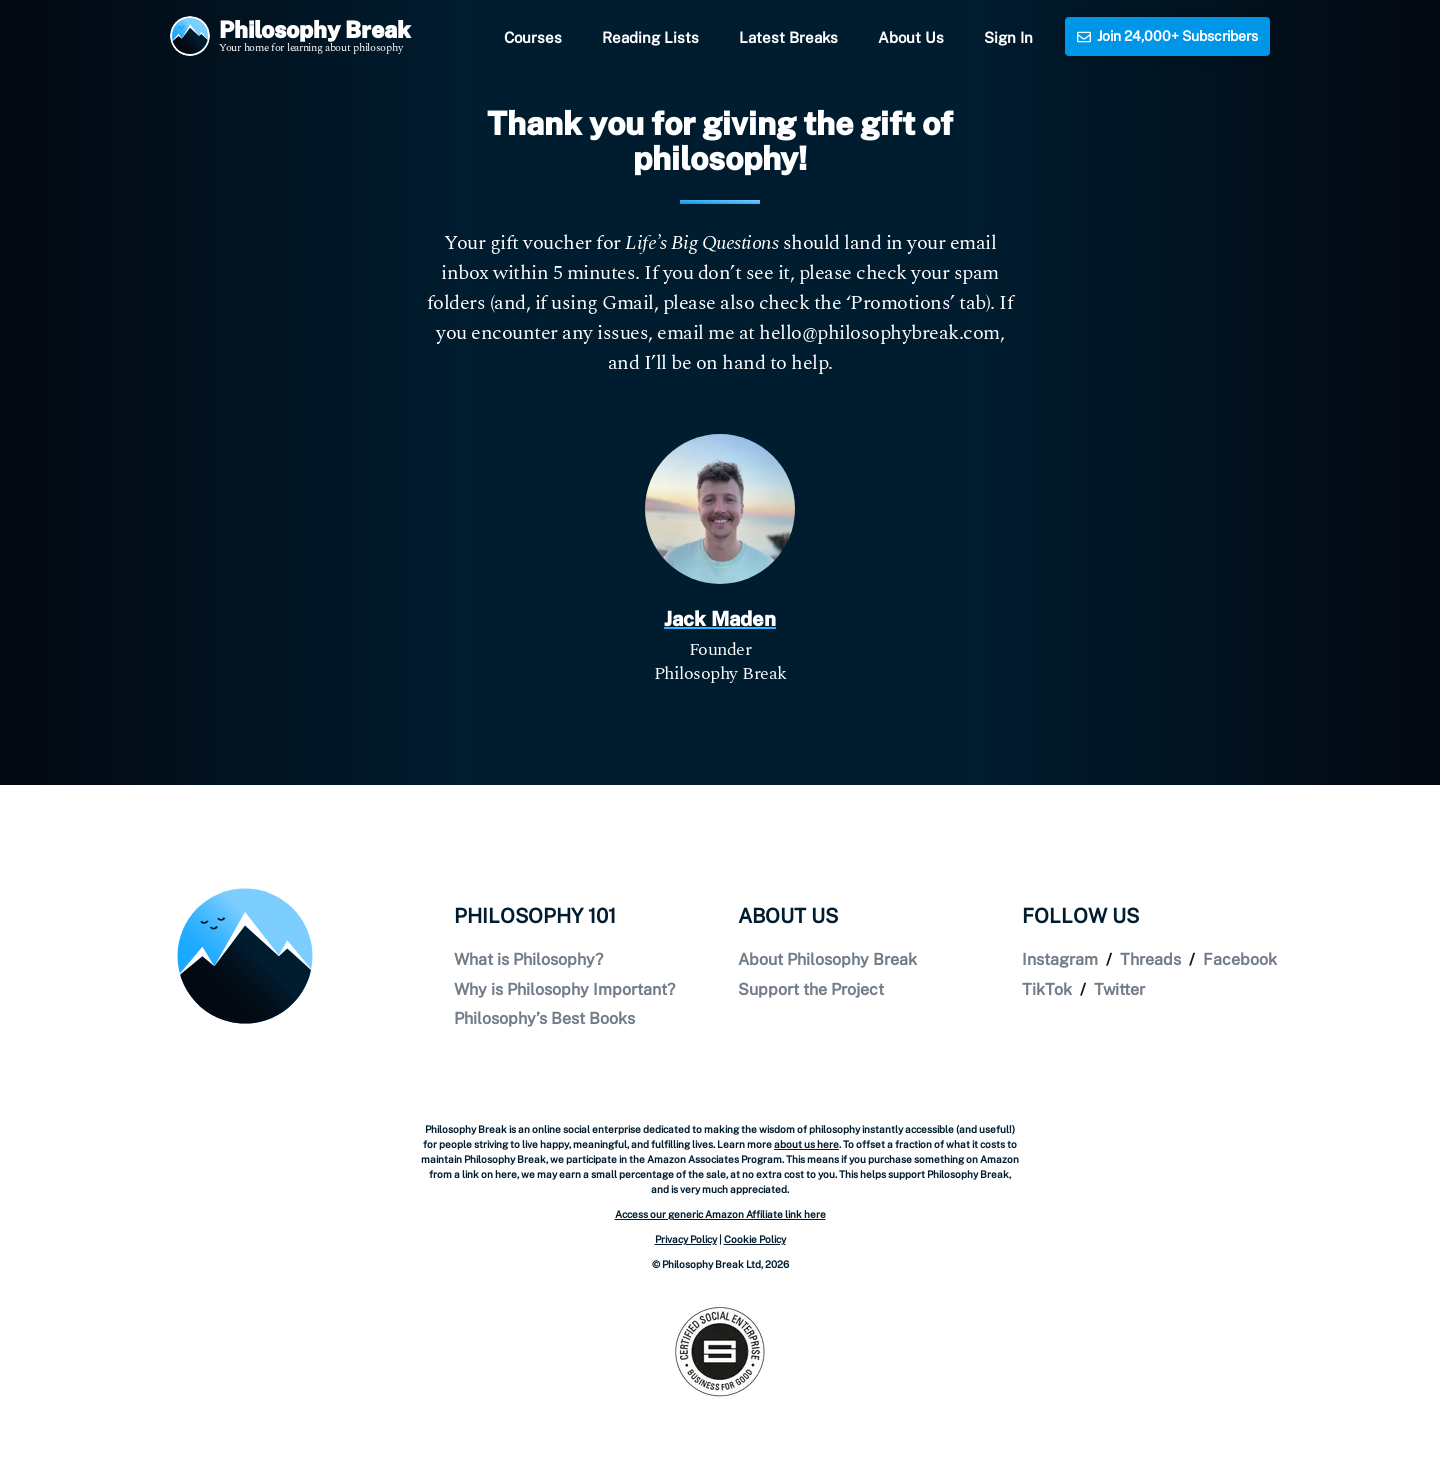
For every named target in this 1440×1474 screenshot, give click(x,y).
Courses (533, 38)
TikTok (1047, 989)
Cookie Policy (755, 1239)
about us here (806, 1144)
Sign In (1008, 38)
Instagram (1060, 959)
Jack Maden (720, 619)
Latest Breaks (788, 38)
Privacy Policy (686, 1239)
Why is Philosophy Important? (564, 989)
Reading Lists (650, 38)
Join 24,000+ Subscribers (1167, 36)
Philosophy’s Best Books (544, 1018)
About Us (911, 38)
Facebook (1240, 959)
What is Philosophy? (528, 959)
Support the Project (811, 989)
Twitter (1119, 989)
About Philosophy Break (827, 959)
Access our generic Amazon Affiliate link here (720, 1214)
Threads (1150, 959)
